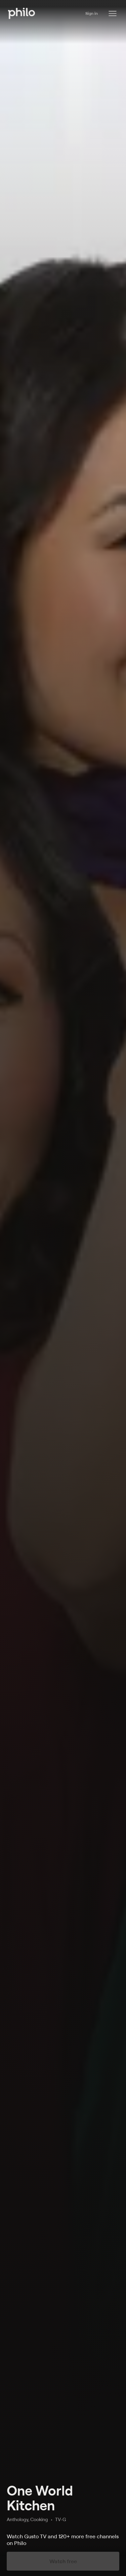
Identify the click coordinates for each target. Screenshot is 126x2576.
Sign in (91, 13)
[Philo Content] (112, 13)
